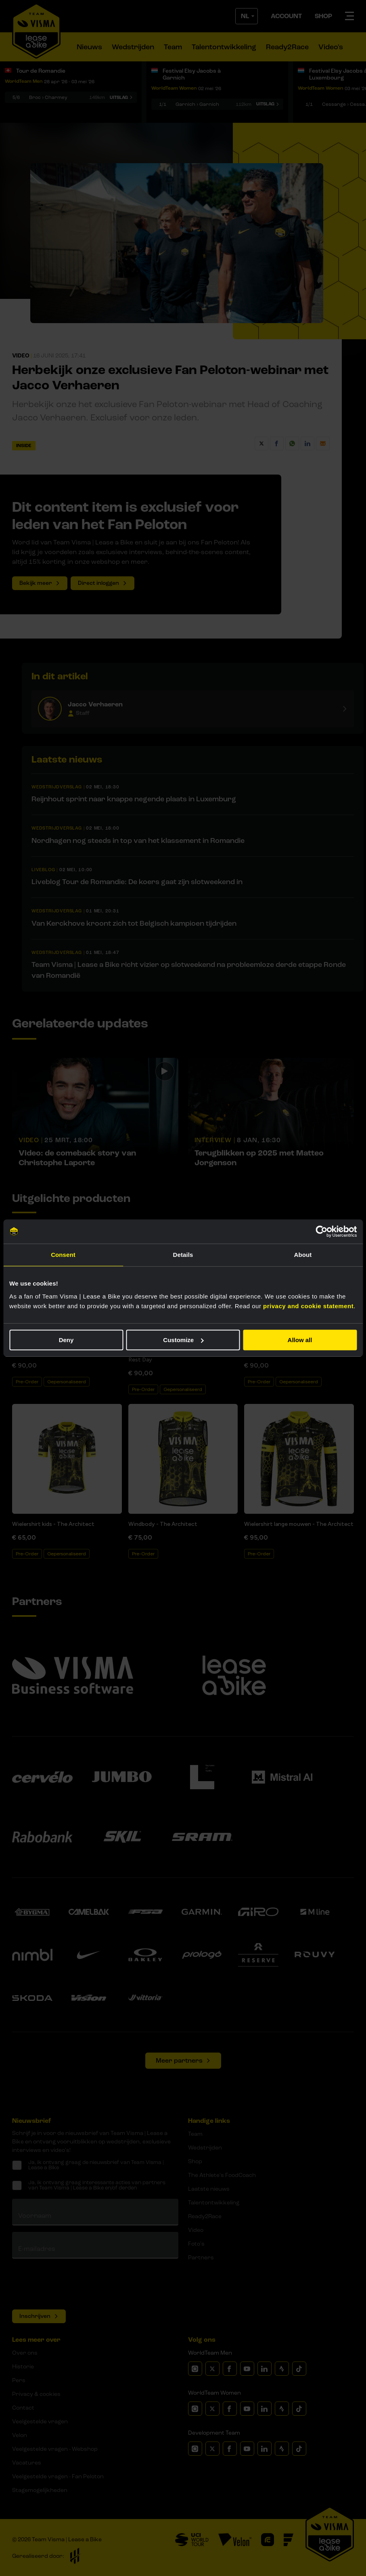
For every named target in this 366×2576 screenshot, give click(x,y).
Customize (183, 1339)
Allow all (300, 1339)
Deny (66, 1339)
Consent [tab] (63, 1254)
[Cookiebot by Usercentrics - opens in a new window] (321, 1231)
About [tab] (303, 1254)
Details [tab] (183, 1254)
